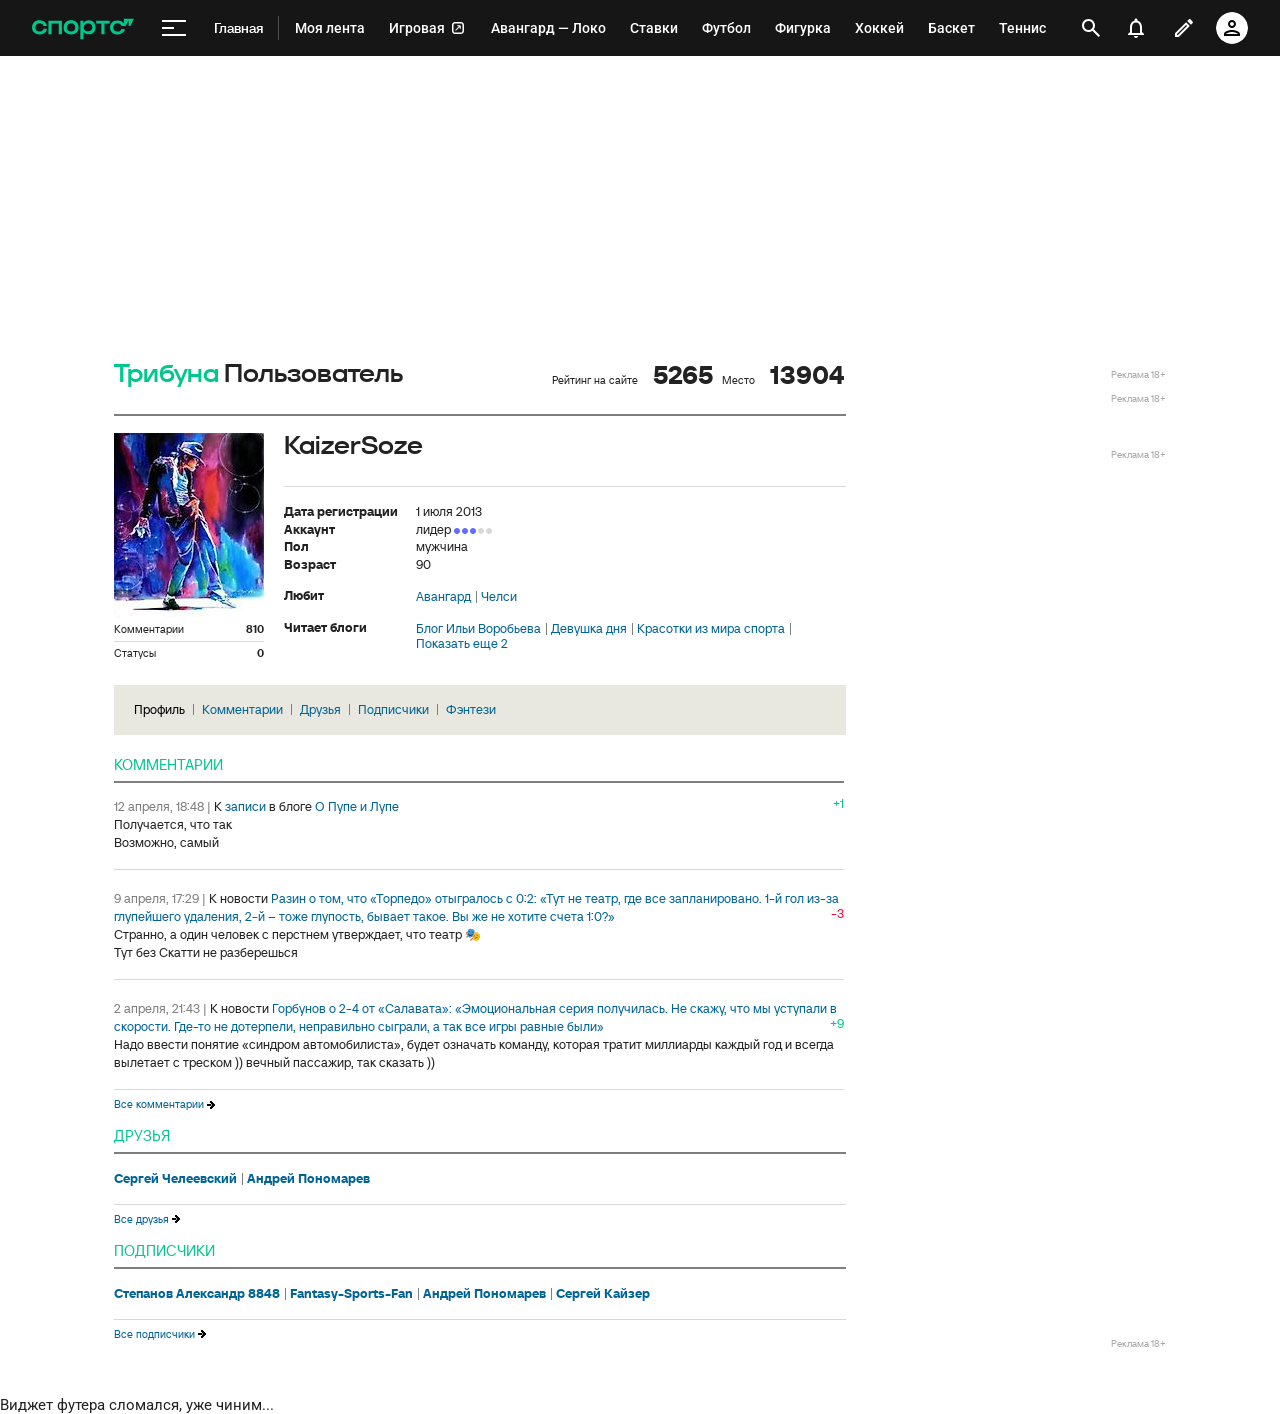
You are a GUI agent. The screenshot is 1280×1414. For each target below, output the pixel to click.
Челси (499, 597)
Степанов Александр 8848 (197, 1294)
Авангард (443, 597)
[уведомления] (1136, 28)
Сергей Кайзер (603, 1294)
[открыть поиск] (1091, 28)
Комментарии (242, 709)
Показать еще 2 (462, 644)
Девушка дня (589, 629)
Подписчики (393, 709)
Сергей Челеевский (175, 1179)
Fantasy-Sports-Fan (351, 1294)
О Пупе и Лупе (357, 806)
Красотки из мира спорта (711, 629)
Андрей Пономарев (308, 1179)
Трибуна (166, 374)
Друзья (320, 709)
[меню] (174, 28)
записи (245, 806)
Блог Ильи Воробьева (478, 629)
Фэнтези (471, 709)
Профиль (159, 709)
